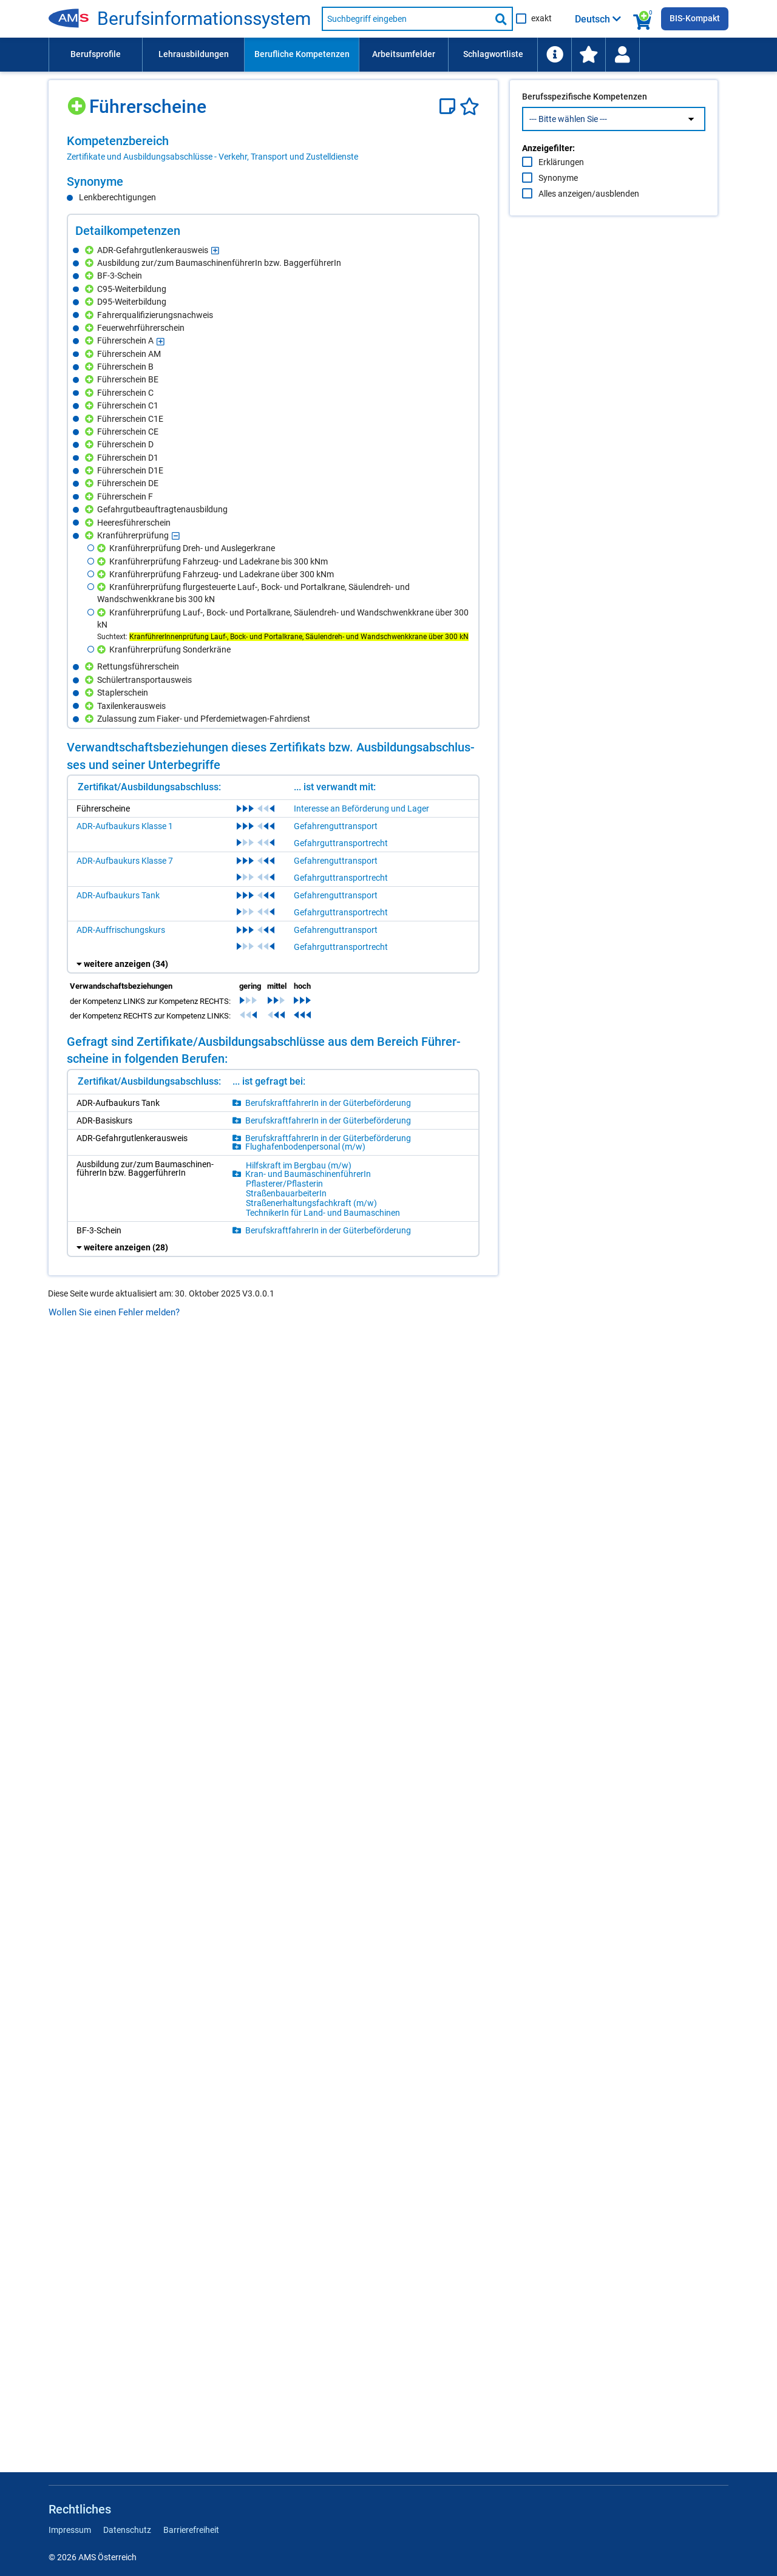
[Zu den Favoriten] (588, 55)
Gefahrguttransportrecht (341, 843)
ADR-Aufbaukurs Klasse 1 (124, 826)
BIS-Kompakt (695, 18)
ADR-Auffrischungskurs (120, 930)
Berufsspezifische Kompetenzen (584, 122)
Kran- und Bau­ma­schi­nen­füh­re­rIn (308, 1174)
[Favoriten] (470, 106)
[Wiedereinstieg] (622, 55)
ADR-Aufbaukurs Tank (118, 895)
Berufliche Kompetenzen (302, 54)
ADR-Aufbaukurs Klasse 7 (124, 861)
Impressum (70, 2530)
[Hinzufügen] (78, 101)
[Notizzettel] (449, 106)
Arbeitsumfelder (403, 54)
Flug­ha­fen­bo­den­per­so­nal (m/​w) (305, 1146)
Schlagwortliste (493, 54)
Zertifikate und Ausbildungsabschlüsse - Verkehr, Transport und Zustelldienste (212, 156)
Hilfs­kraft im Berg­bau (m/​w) (298, 1165)
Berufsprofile (95, 54)
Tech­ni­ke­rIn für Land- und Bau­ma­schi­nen (323, 1212)
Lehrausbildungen (193, 54)
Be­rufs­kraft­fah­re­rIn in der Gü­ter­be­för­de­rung (328, 1103)
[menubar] (388, 55)
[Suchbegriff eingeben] (406, 19)
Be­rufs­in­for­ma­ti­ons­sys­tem (204, 19)
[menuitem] (95, 55)
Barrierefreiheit (191, 2530)
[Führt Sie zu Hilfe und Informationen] (554, 55)
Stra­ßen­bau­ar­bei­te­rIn (286, 1193)
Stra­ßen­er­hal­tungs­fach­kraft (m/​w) (311, 1203)
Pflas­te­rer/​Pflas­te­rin (284, 1183)
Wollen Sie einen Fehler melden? (114, 1312)
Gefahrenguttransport (336, 826)
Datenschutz (127, 2530)
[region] (273, 148)
